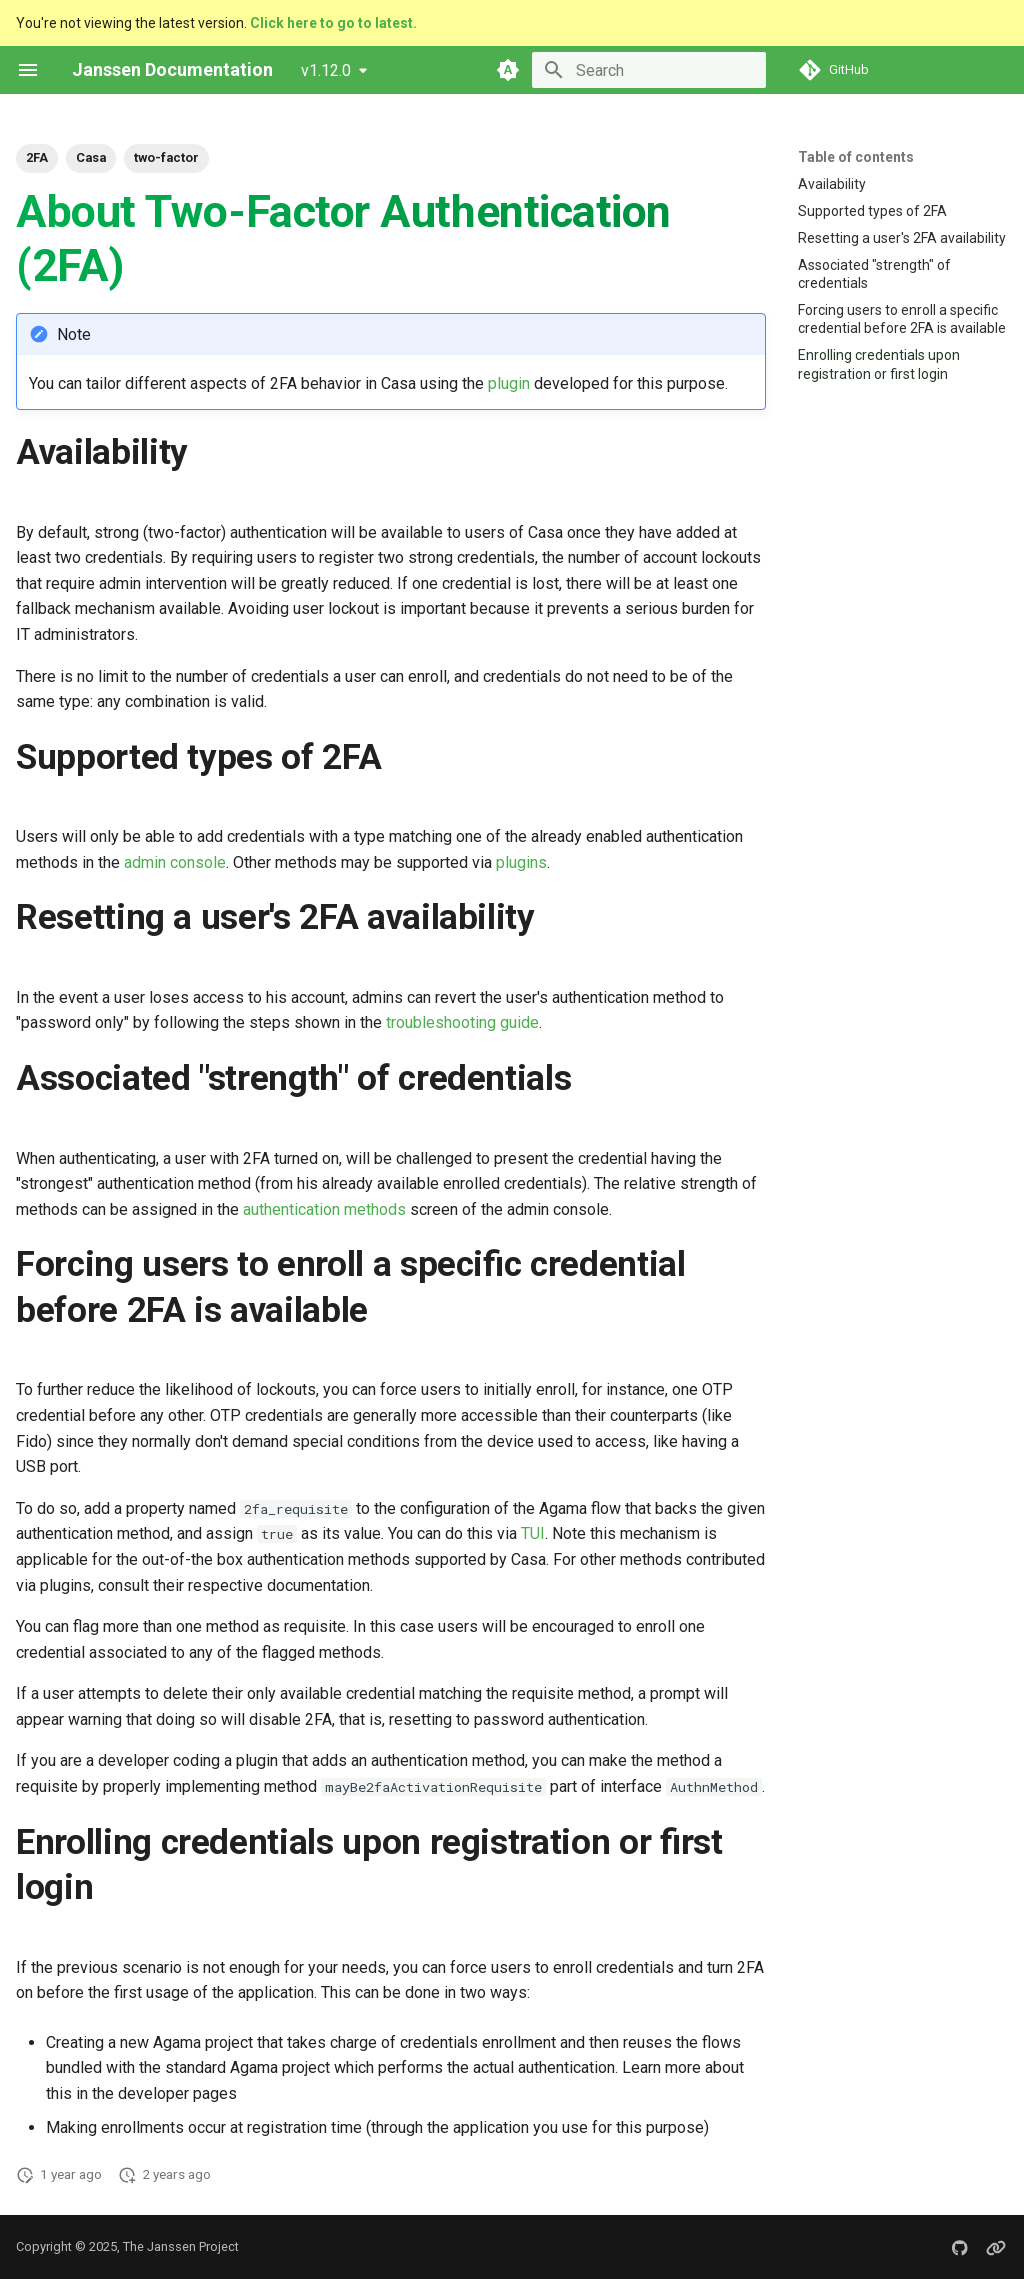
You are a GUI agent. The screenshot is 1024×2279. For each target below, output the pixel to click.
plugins (521, 862)
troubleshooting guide (462, 1022)
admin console (175, 862)
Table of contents (856, 157)
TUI (533, 1533)
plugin (509, 383)
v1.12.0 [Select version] (326, 70)
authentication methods (324, 1209)
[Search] (649, 70)
